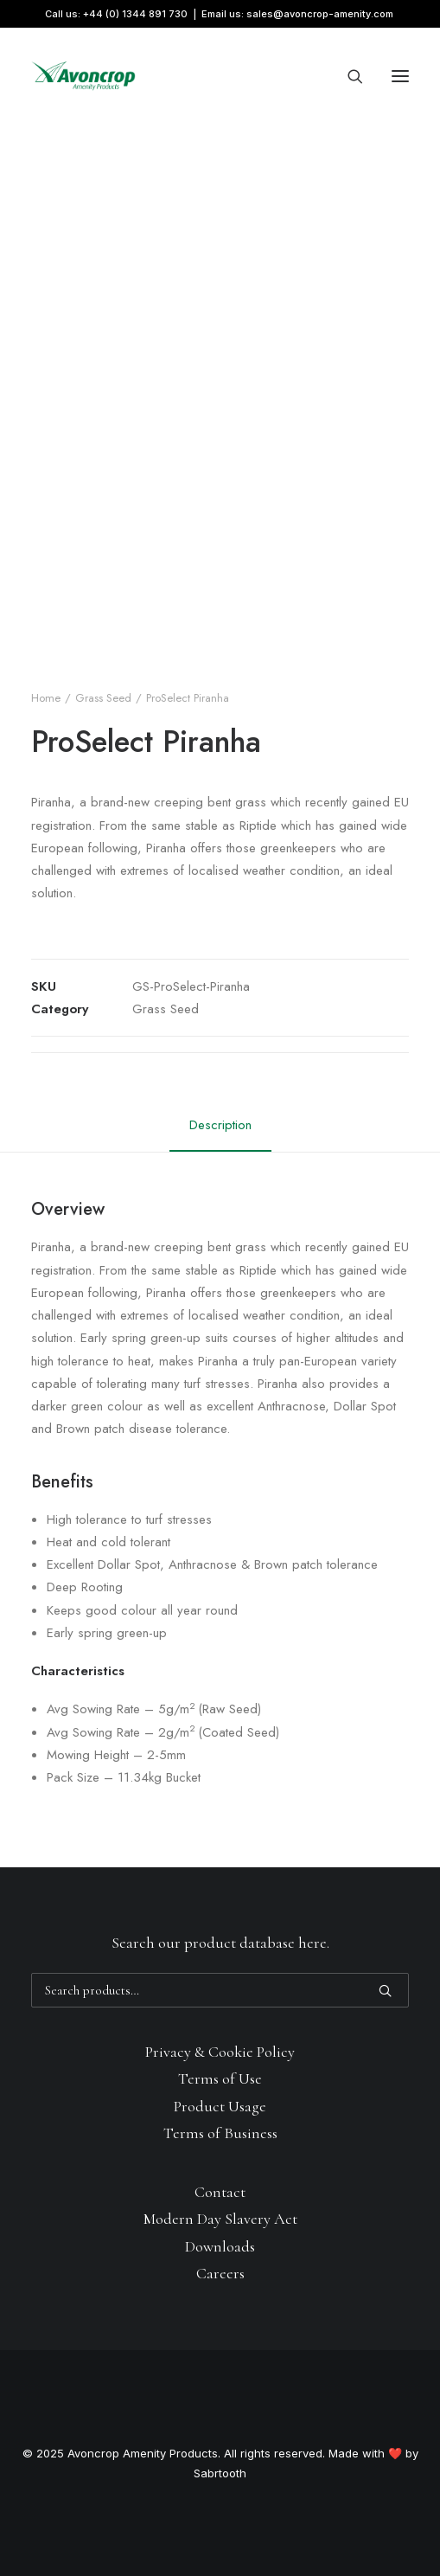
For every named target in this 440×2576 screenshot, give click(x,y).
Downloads (220, 2246)
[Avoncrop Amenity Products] (83, 76)
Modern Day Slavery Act (220, 2218)
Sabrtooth (220, 2473)
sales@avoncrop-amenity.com (319, 14)
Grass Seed (103, 698)
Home (46, 698)
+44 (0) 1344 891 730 (135, 14)
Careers (220, 2273)
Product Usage (220, 2106)
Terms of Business (220, 2132)
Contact (220, 2191)
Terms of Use (220, 2078)
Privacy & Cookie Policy (220, 2051)
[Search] (347, 76)
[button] (400, 76)
